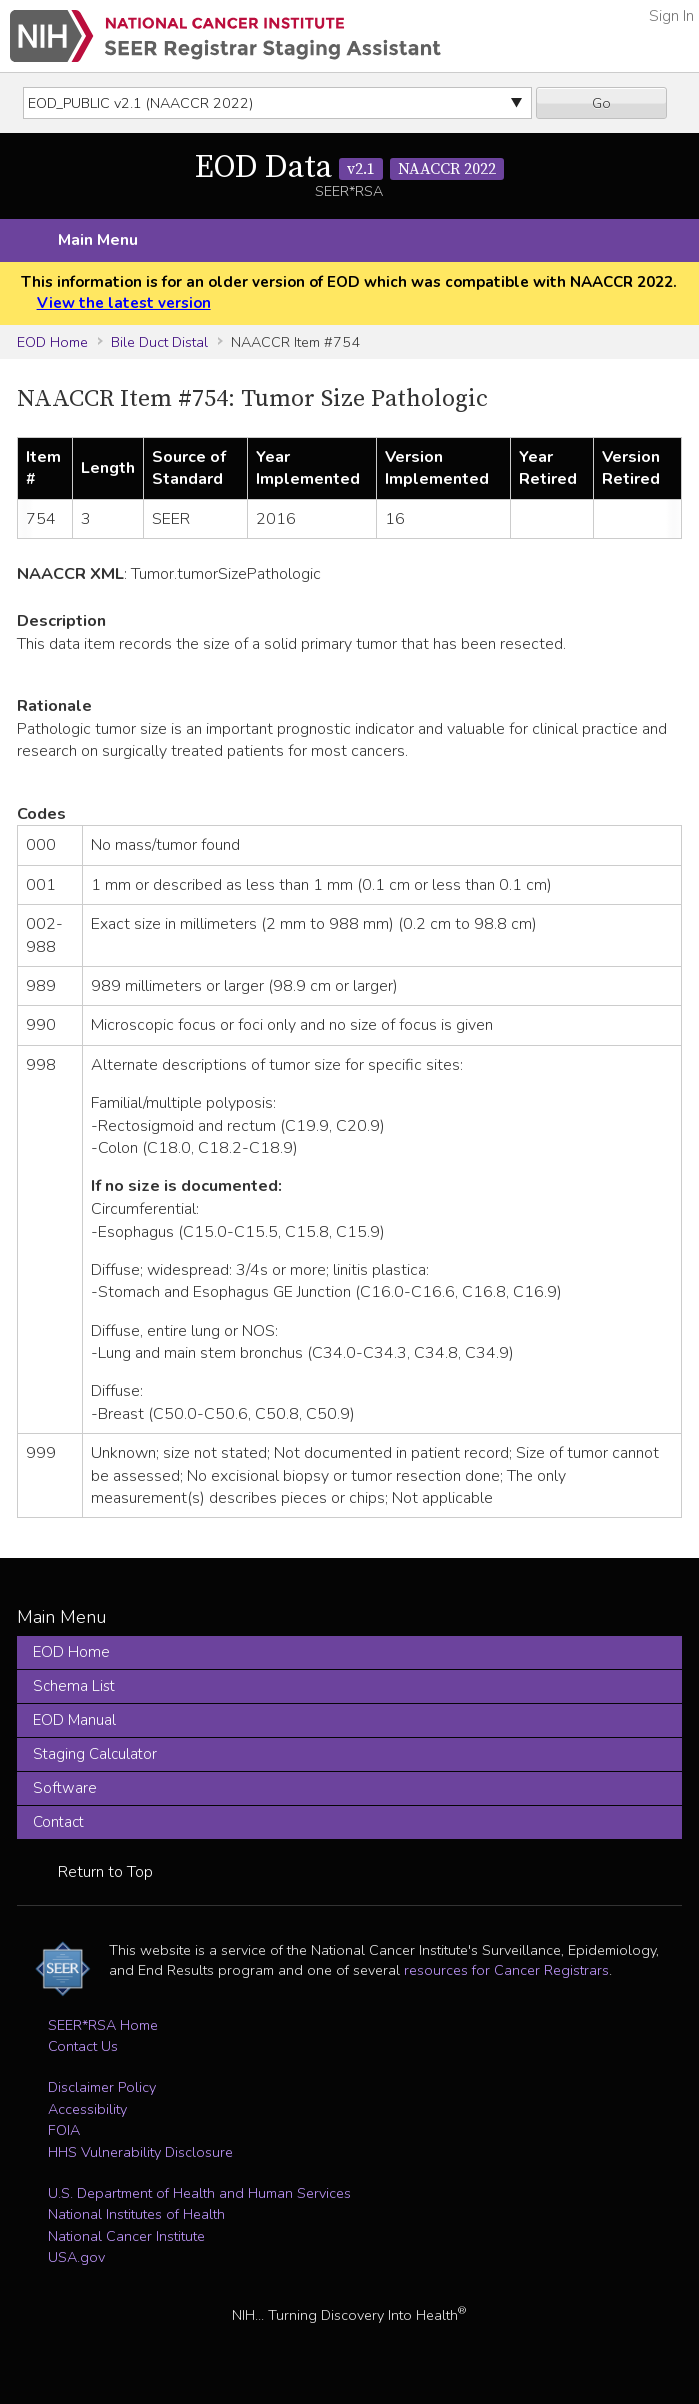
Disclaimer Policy (102, 2087)
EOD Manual (74, 1720)
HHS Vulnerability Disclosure (140, 2152)
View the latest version (124, 303)
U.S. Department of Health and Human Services (199, 2193)
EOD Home (52, 342)
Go (601, 103)
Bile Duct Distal (159, 342)
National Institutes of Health (136, 2214)
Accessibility (87, 2109)
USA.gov (76, 2257)
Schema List (74, 1686)
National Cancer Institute (126, 2236)
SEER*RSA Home (103, 2025)
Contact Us (83, 2046)
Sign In (671, 16)
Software (65, 1788)
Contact (58, 1822)
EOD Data (349, 168)
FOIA (64, 2130)
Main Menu (98, 240)
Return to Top (105, 1872)
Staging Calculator (95, 1754)
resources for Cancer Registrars (506, 1970)
